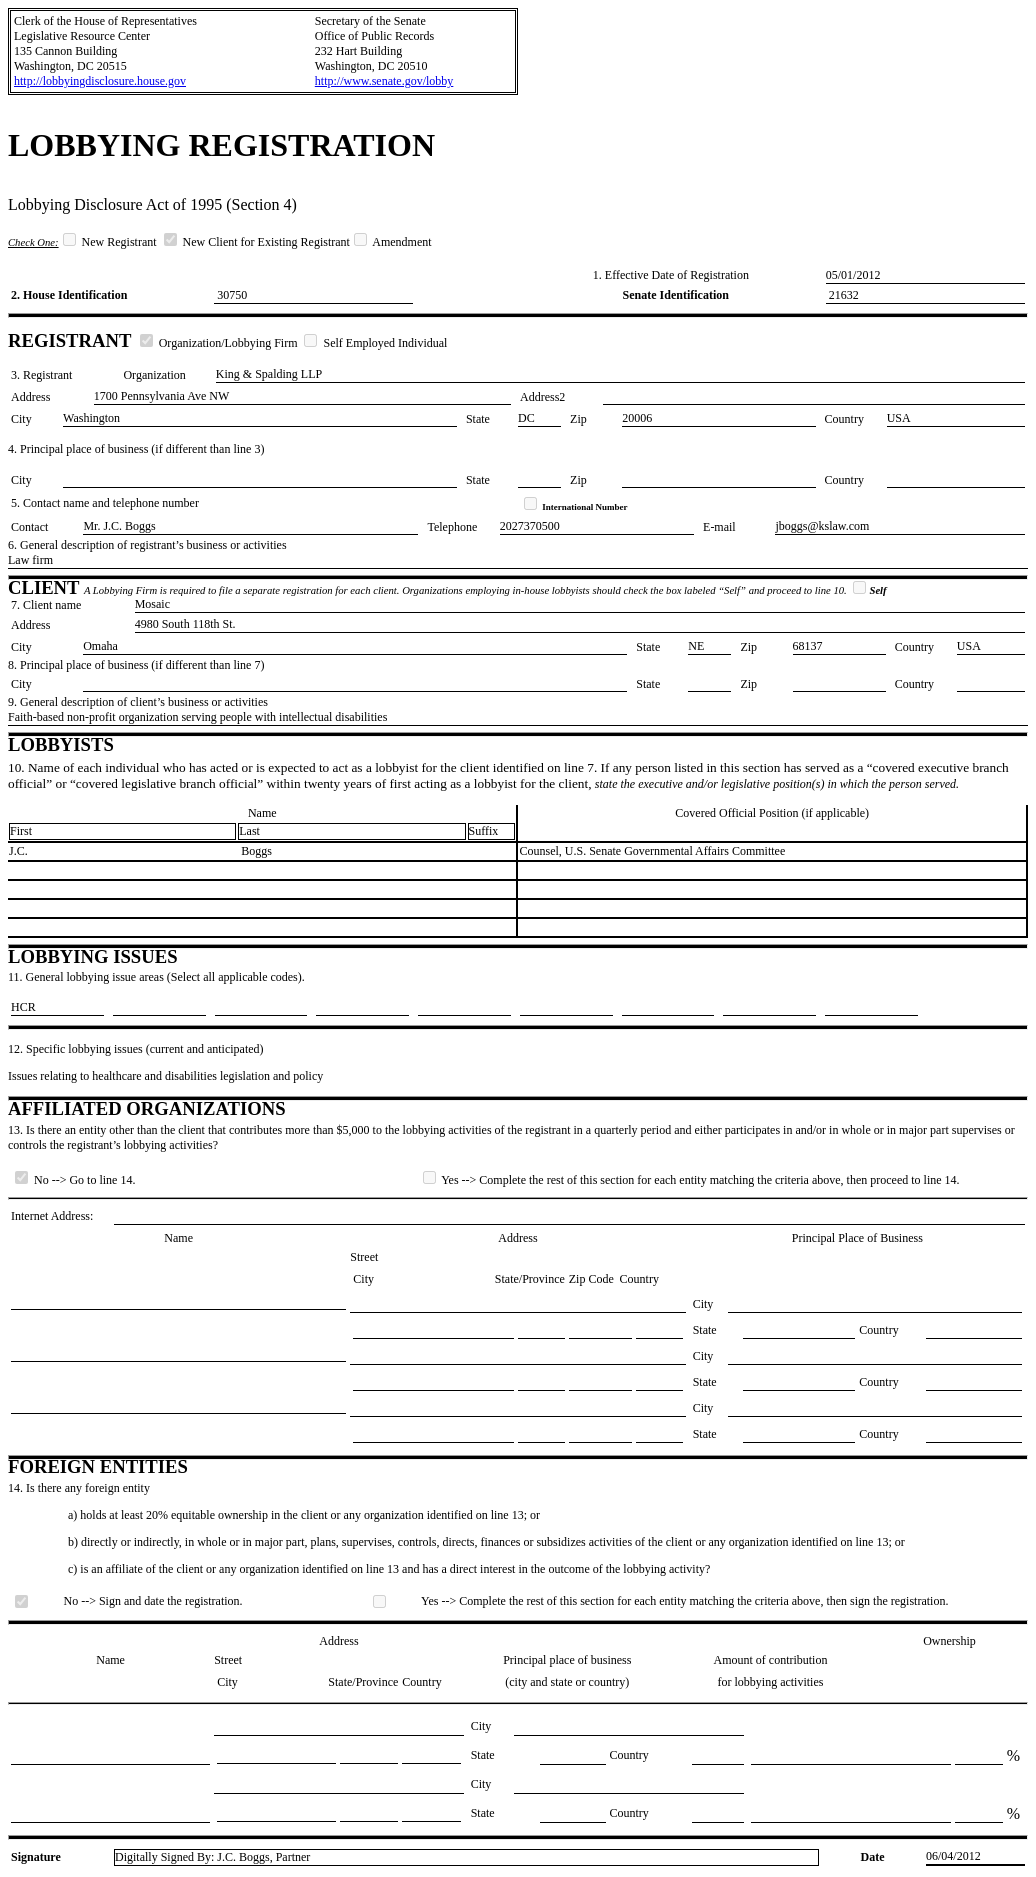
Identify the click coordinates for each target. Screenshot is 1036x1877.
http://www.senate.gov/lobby (384, 81)
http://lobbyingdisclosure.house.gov (100, 81)
